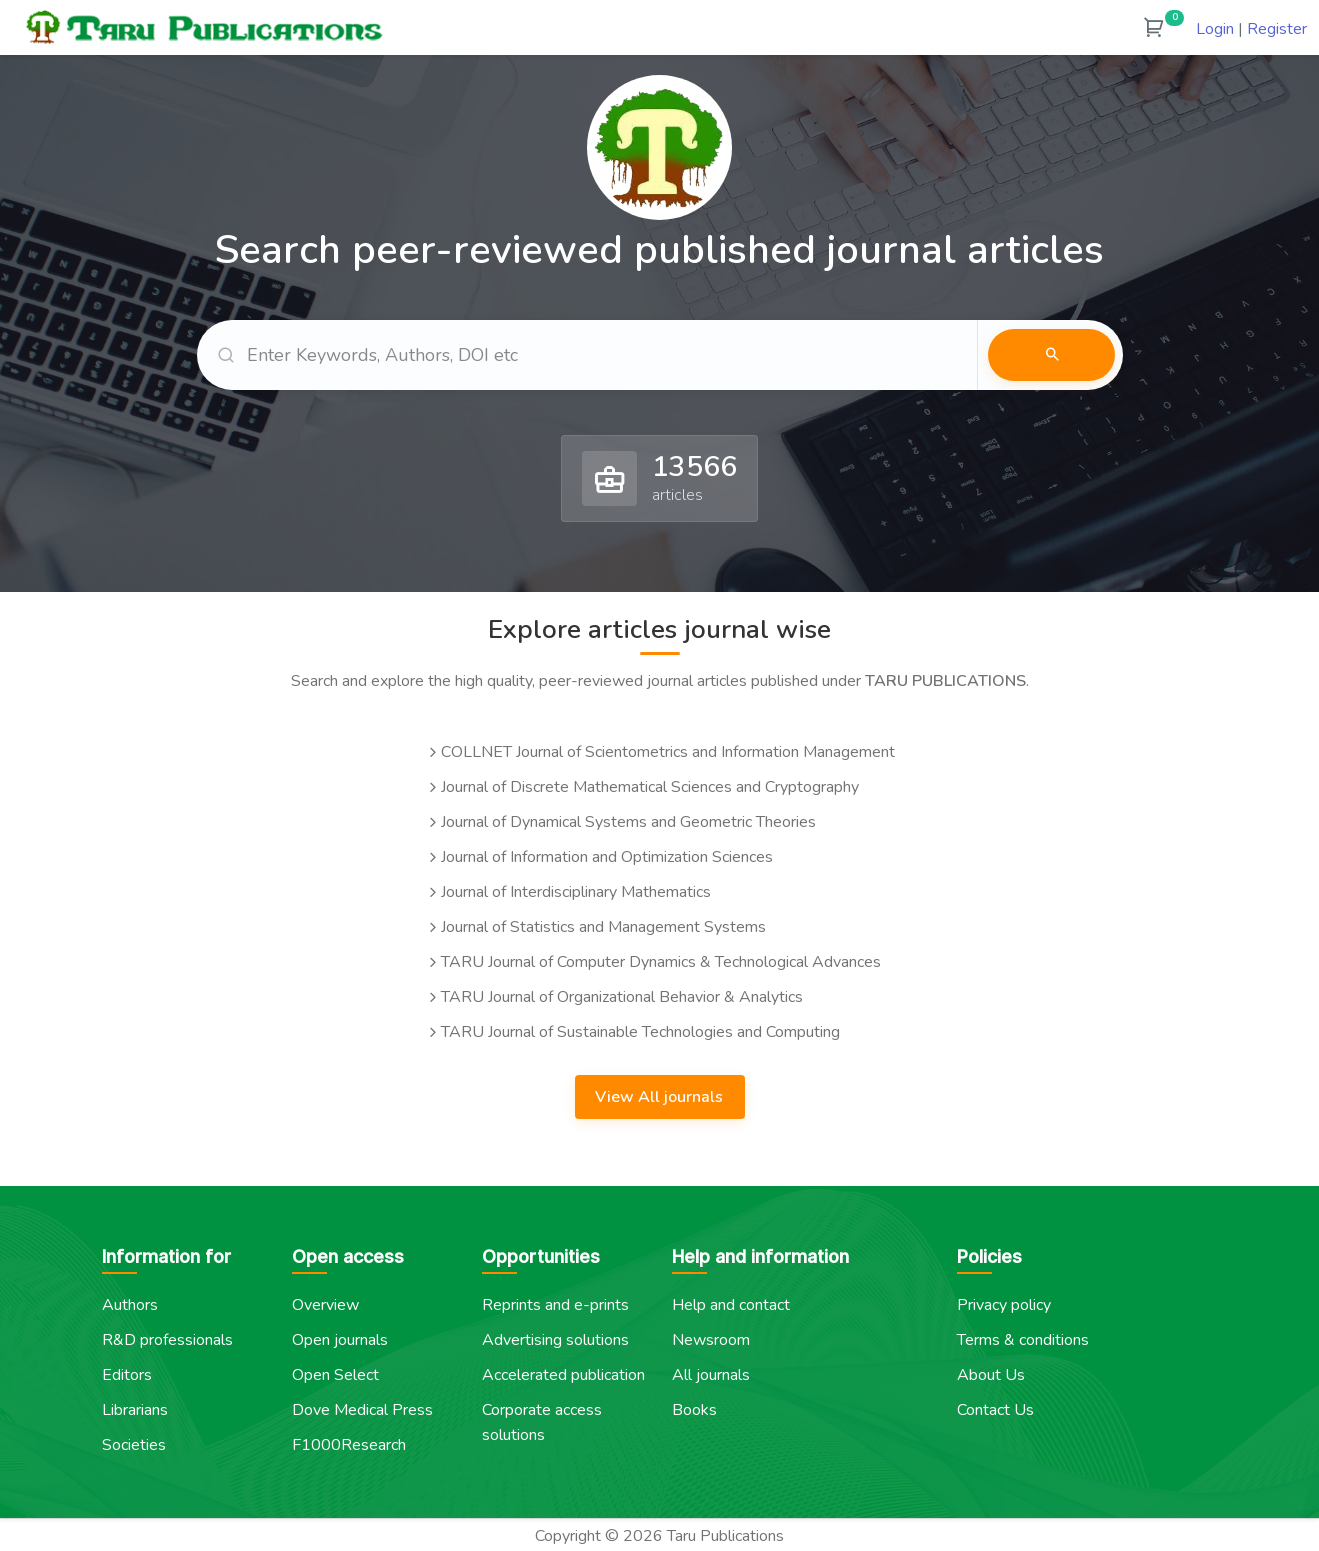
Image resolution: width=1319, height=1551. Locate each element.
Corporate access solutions (542, 1420)
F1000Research (349, 1443)
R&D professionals (167, 1338)
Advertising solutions (555, 1338)
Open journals (340, 1338)
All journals (711, 1373)
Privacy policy (1004, 1303)
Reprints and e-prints (555, 1303)
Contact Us (995, 1408)
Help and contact (731, 1303)
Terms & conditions (1023, 1338)
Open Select (335, 1373)
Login (1215, 29)
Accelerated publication (563, 1373)
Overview (325, 1303)
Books (694, 1408)
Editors (127, 1373)
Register (1277, 29)
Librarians (135, 1408)
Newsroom (711, 1338)
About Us (991, 1373)
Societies (134, 1443)
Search (1051, 354)
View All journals (661, 1095)
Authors (130, 1303)
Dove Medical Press (362, 1408)
